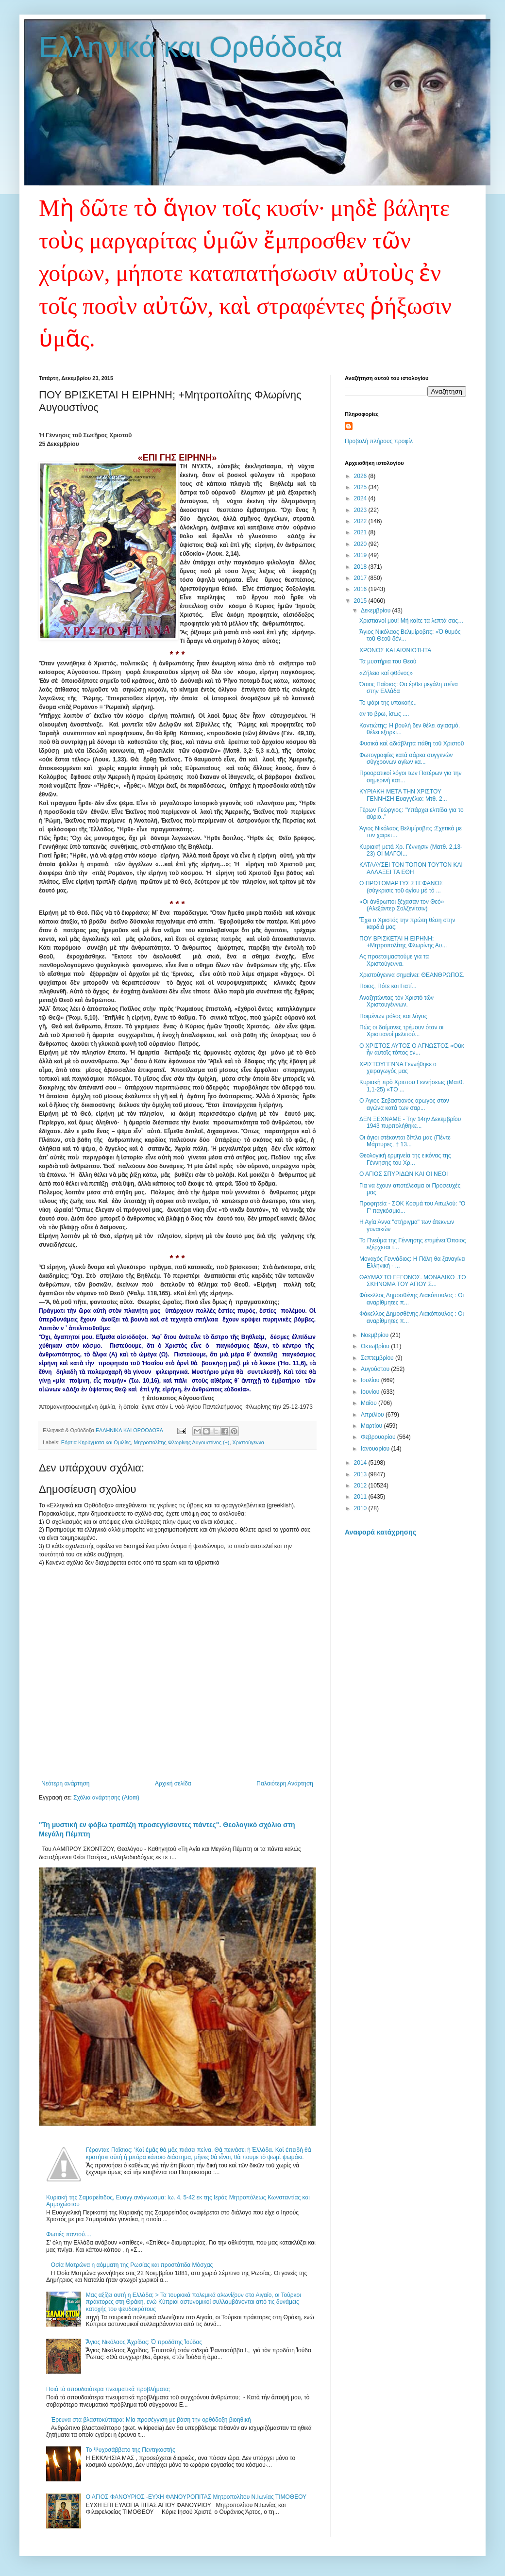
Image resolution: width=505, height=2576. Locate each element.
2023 (361, 510)
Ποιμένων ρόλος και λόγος (393, 1016)
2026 (361, 476)
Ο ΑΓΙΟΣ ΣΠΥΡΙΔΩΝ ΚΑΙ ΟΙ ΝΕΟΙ (403, 1174)
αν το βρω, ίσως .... (384, 713)
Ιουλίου (371, 1380)
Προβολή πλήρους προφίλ (379, 441)
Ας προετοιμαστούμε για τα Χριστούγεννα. (394, 960)
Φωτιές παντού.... (68, 2234)
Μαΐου (369, 1403)
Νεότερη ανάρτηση (65, 1783)
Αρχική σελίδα (173, 1783)
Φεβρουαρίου (379, 1437)
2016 (361, 589)
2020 (361, 544)
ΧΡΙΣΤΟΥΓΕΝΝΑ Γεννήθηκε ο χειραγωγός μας (398, 1067)
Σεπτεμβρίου (378, 1357)
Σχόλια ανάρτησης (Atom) (106, 1797)
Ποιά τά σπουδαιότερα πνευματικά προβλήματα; (108, 2389)
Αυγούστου (376, 1369)
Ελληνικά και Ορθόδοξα (191, 47)
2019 (361, 555)
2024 (361, 498)
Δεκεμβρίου (376, 610)
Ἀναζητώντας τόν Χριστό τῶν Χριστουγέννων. (396, 1001)
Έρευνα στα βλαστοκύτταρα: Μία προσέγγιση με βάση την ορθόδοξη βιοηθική (151, 2419)
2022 (361, 521)
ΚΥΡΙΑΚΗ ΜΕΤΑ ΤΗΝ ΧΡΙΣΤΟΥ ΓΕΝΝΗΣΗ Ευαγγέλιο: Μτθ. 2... (403, 795)
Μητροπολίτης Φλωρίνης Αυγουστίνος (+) (181, 1442)
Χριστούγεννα (248, 1442)
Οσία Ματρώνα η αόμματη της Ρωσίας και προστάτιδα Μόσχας (132, 2265)
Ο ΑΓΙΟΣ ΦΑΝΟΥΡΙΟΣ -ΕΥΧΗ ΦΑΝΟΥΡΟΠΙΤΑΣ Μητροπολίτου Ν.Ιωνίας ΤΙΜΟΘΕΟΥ (196, 2496)
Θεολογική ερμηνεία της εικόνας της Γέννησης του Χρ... (405, 1159)
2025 (361, 487)
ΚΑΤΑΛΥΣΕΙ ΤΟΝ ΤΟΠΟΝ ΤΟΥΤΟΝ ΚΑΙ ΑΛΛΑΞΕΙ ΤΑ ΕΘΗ (411, 868)
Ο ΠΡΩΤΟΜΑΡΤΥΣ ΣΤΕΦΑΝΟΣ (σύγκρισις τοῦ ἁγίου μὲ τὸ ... (401, 886)
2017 (361, 578)
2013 (361, 1474)
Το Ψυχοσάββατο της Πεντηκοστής (130, 2449)
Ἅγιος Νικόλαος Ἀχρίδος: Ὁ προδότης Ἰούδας (144, 2342)
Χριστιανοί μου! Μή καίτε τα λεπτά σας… (411, 620)
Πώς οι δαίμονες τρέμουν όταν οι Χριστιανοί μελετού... (401, 1031)
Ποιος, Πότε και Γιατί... (388, 986)
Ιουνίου (371, 1391)
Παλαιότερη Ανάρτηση (284, 1783)
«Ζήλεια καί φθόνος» (386, 673)
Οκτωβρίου (376, 1346)
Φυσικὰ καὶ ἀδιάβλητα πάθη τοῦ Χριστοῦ (411, 743)
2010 (361, 1508)
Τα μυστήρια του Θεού (387, 661)
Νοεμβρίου (375, 1335)
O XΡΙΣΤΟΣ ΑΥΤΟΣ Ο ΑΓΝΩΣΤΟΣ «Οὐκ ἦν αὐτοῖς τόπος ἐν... (411, 1049)
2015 (361, 600)
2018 (361, 566)
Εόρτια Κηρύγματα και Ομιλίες (96, 1442)
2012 (361, 1485)
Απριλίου (373, 1414)
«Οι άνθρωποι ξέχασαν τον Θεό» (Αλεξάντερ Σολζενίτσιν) (401, 905)
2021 (361, 532)
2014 (361, 1462)
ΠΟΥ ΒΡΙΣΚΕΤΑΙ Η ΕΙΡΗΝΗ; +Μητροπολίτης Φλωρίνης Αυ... (403, 942)
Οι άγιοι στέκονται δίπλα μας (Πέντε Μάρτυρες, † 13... (405, 1141)
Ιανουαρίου (376, 1448)
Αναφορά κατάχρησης (380, 1532)
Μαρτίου (372, 1425)
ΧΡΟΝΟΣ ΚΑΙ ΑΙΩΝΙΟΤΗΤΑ (395, 650)
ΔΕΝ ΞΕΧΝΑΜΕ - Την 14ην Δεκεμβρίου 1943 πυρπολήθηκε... (410, 1122)
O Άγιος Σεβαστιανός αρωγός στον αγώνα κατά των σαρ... (404, 1104)
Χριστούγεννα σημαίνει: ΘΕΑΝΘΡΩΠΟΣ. (412, 975)
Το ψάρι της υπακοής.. (388, 702)
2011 (361, 1496)
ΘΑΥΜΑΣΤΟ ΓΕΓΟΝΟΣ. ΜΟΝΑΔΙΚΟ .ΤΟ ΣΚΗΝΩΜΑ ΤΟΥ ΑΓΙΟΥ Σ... (412, 1281)
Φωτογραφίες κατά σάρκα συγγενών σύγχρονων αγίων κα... (406, 758)
